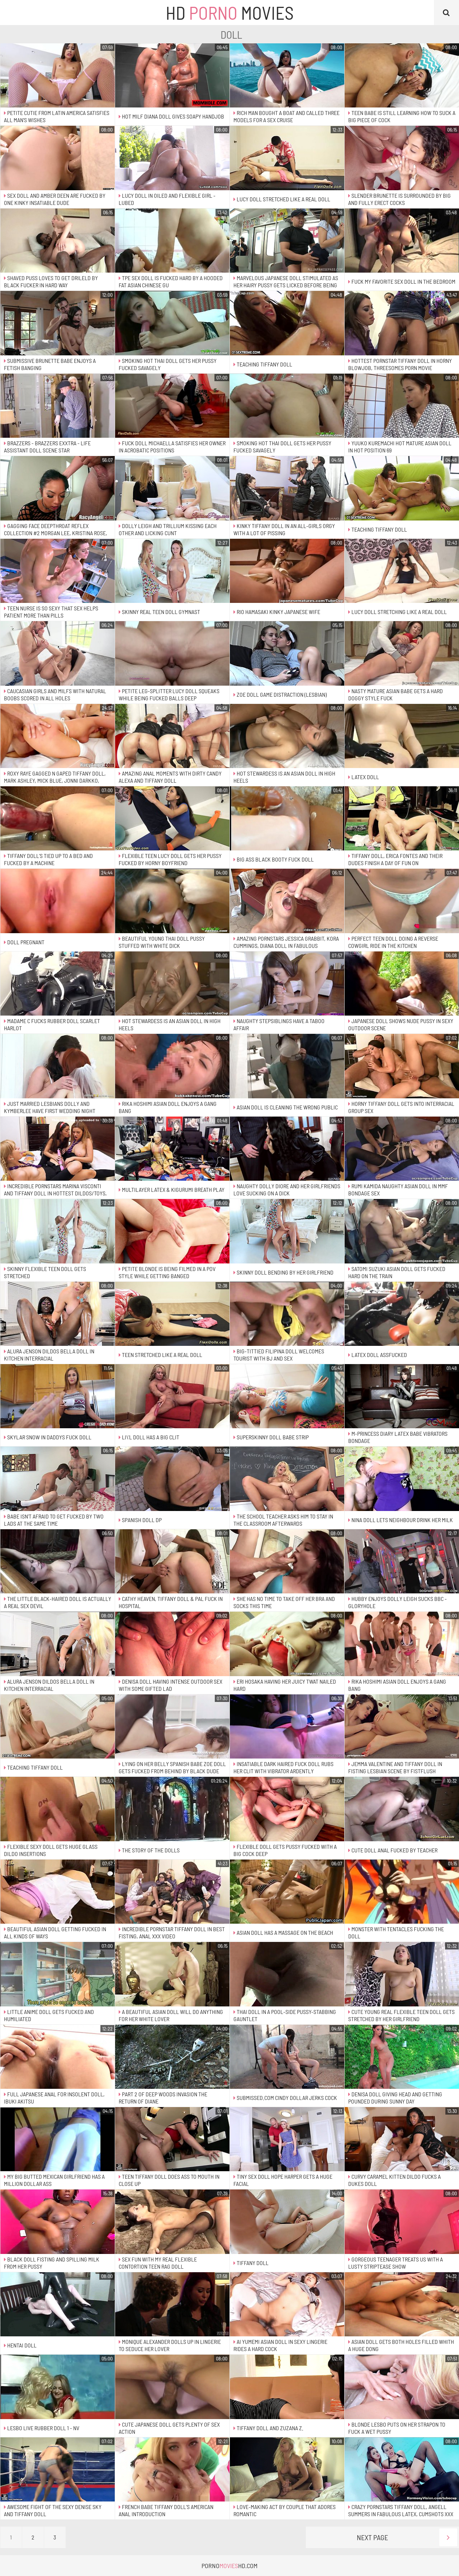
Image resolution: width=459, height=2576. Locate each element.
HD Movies (230, 12)
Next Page (407, 2537)
